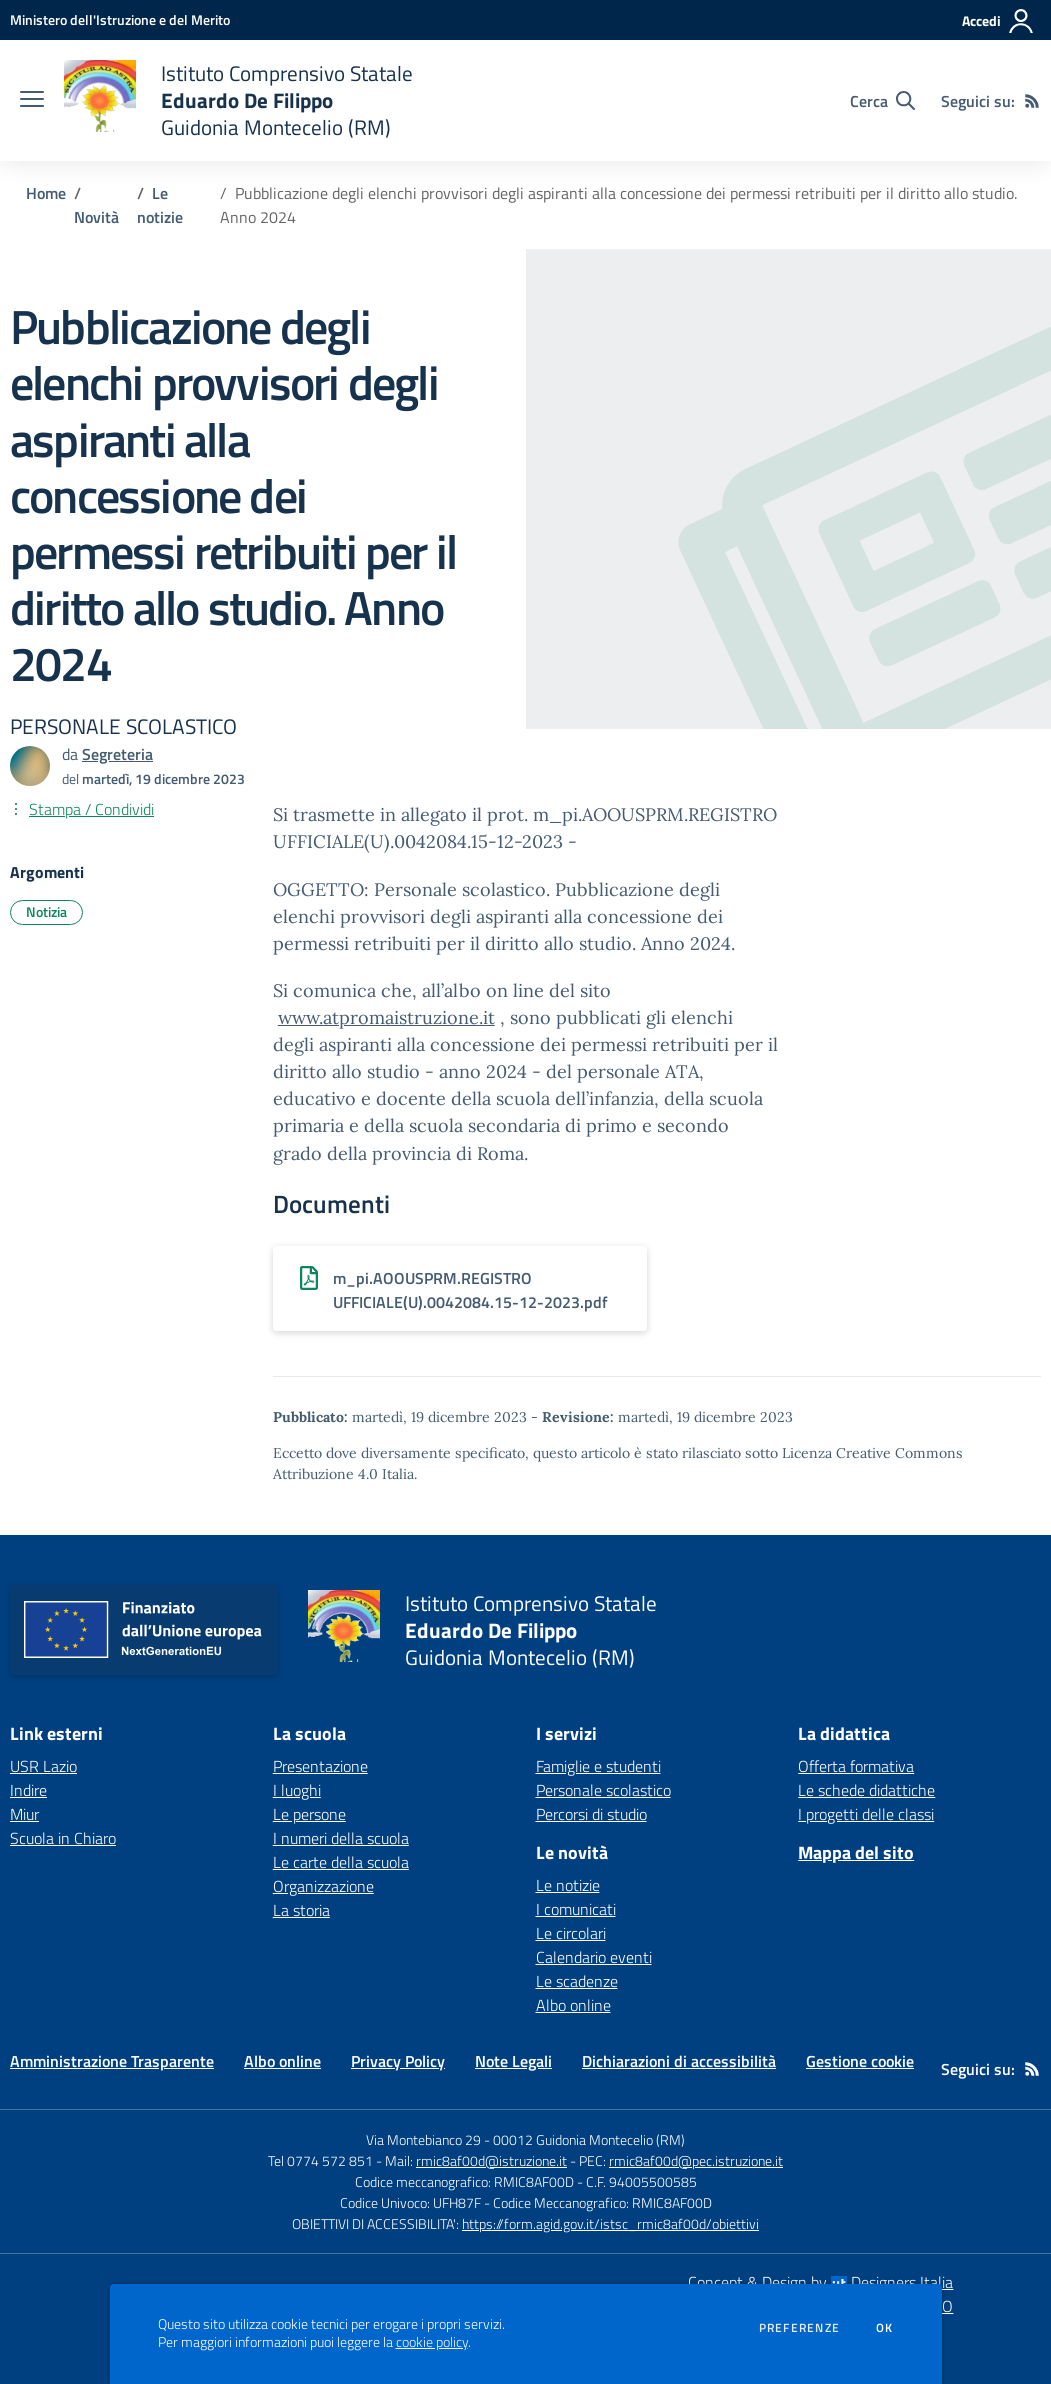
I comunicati (576, 1909)
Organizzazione (323, 1886)
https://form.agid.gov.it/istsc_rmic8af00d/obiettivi (610, 2223)
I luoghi (297, 1790)
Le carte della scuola (341, 1862)
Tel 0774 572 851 (320, 2160)
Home (46, 193)
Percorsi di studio (591, 1814)
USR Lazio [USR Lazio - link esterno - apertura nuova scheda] (43, 1766)
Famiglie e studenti (598, 1766)
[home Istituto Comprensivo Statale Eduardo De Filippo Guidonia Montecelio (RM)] (238, 100)
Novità (96, 217)
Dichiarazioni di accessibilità (679, 2061)
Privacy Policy (398, 2061)
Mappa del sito (856, 1852)
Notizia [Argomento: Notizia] (46, 911)
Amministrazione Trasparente (112, 2061)
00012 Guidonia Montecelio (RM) (589, 2139)
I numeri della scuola (341, 1838)
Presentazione (320, 1766)
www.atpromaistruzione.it (386, 1017)
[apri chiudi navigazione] (32, 101)
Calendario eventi (594, 1957)
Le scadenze (577, 1981)
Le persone (309, 1814)
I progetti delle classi (866, 1814)
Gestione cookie (860, 2061)
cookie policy (432, 2342)
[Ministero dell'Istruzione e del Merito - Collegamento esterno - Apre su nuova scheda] (120, 19)
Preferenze (799, 2328)
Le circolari (571, 1933)
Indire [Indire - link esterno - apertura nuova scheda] (28, 1790)
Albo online (573, 2005)
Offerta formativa (856, 1766)
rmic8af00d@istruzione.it (491, 2160)
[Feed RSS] (1032, 101)
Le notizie (160, 205)
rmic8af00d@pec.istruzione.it (696, 2160)
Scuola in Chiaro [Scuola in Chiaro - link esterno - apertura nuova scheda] (63, 1838)
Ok (885, 2328)
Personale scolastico (603, 1790)
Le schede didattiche (866, 1790)
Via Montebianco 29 (423, 2139)
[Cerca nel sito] (882, 101)
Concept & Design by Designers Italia (820, 2282)
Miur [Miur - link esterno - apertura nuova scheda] (24, 1814)
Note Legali (513, 2061)
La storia (301, 1910)
